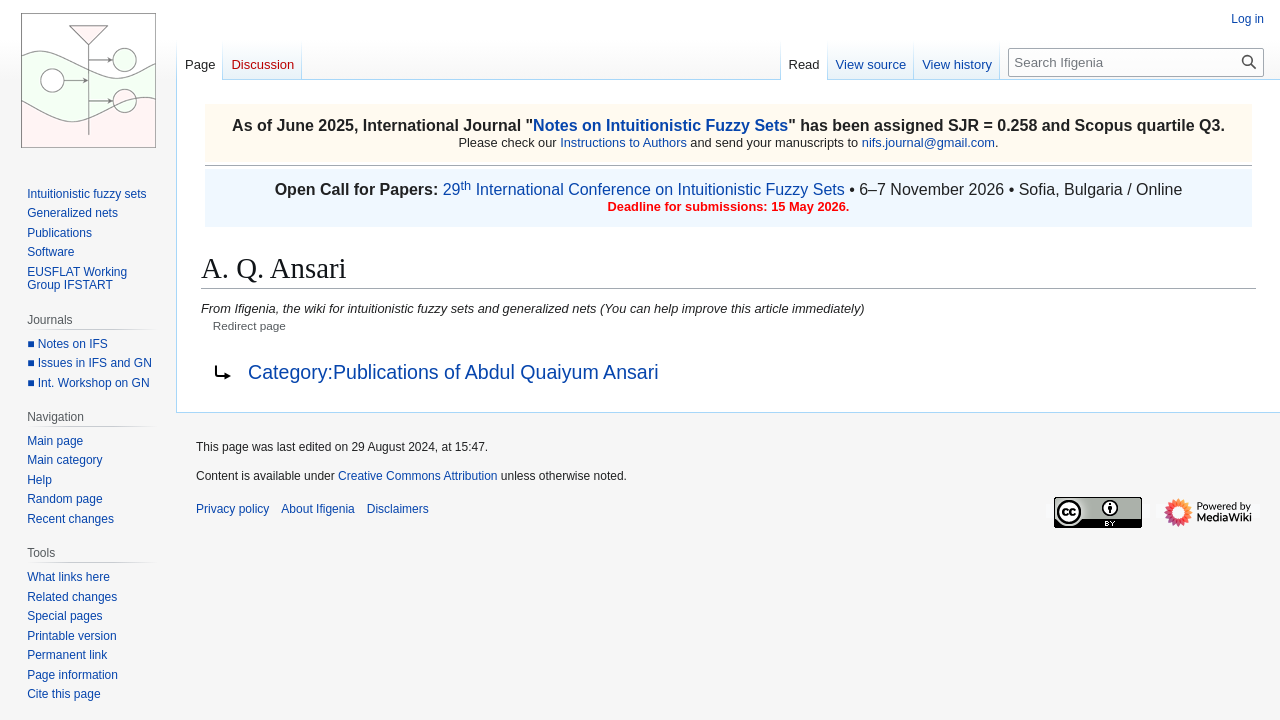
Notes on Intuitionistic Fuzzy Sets (660, 125)
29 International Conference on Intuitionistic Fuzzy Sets (644, 189)
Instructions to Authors (623, 142)
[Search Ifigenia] (1136, 62)
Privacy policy (232, 509)
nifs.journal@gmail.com (928, 142)
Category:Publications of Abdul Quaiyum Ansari (453, 372)
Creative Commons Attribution (417, 476)
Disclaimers (398, 509)
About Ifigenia (317, 509)
